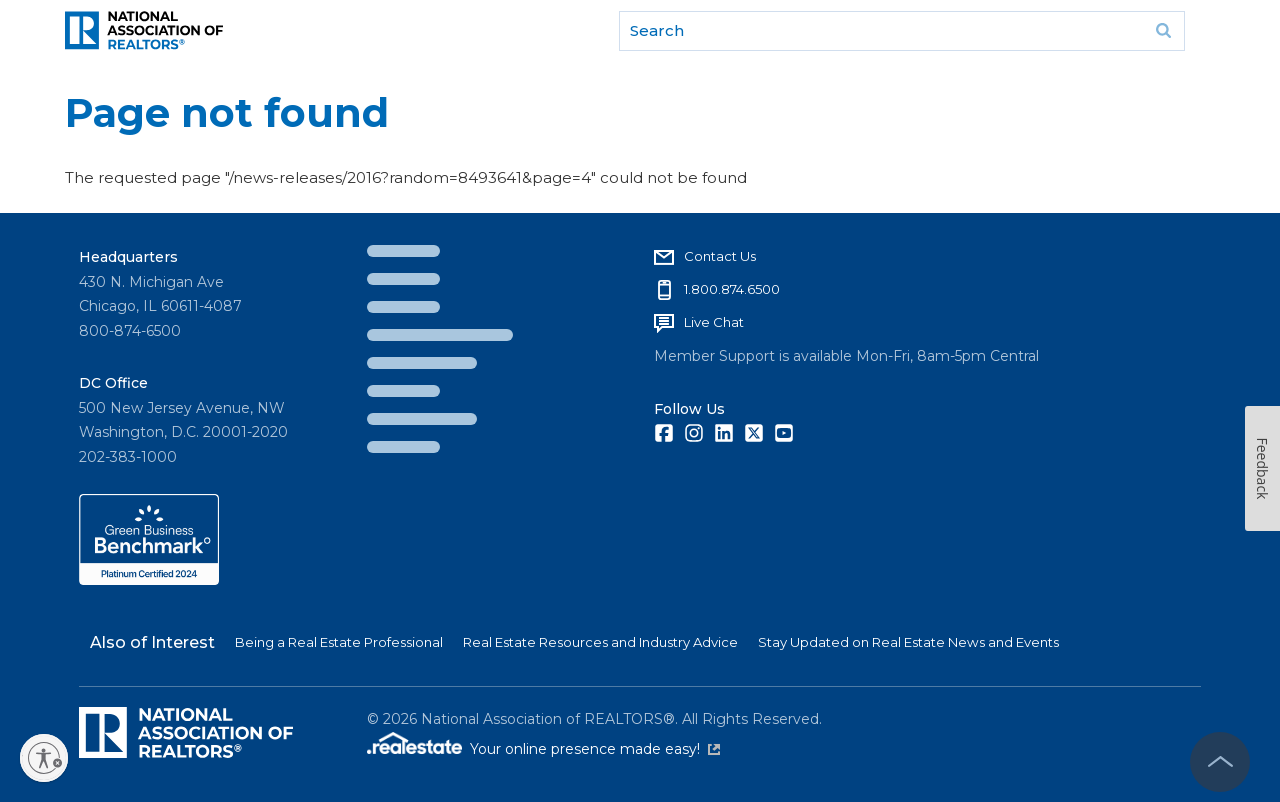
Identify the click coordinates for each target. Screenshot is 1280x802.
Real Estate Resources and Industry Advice (600, 642)
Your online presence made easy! (595, 749)
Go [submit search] (1163, 31)
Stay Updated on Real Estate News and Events (908, 642)
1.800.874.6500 (732, 289)
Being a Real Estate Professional (339, 642)
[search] (902, 31)
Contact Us (720, 256)
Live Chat (714, 322)
